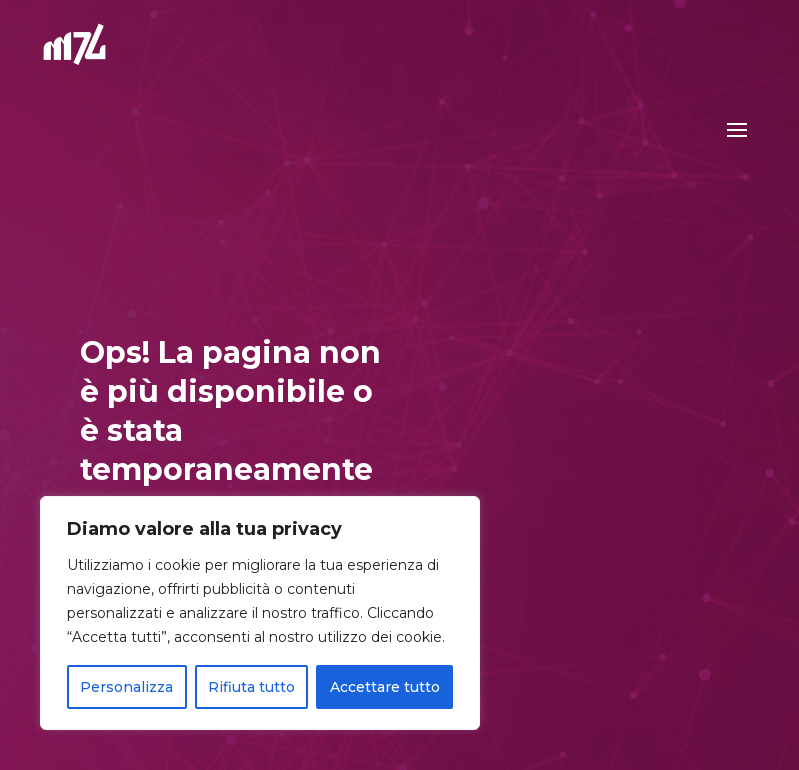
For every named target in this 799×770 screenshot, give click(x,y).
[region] (260, 613)
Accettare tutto (385, 687)
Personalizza (126, 687)
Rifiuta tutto (251, 687)
